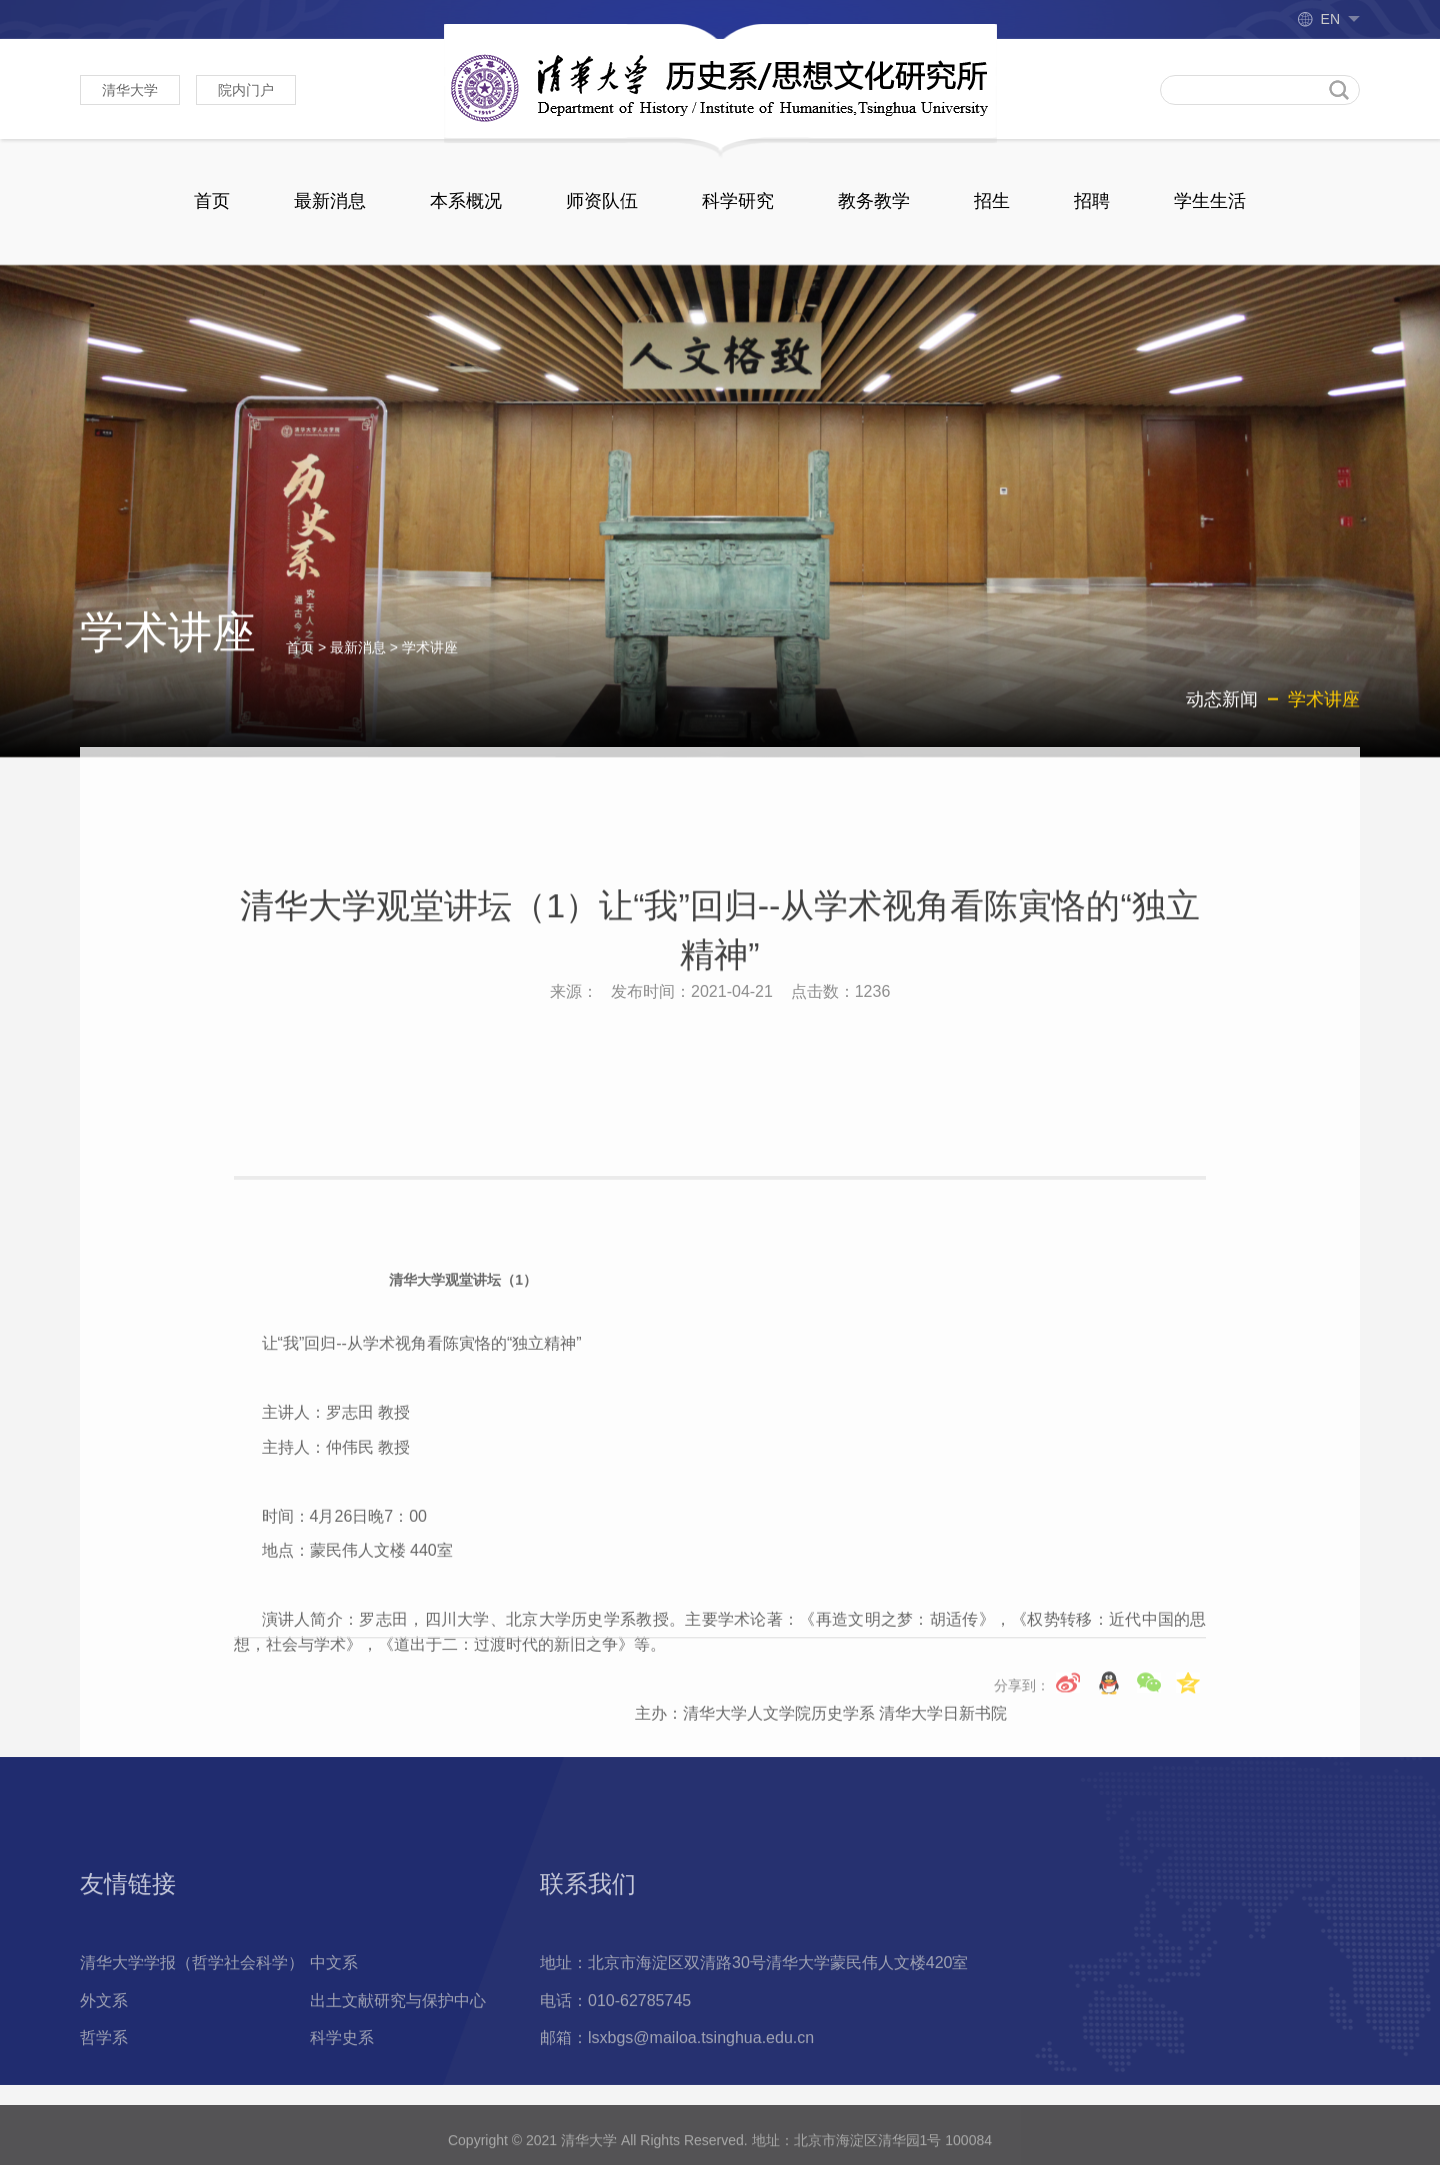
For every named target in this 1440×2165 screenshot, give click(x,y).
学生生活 (1210, 201)
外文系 (104, 2081)
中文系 (334, 2044)
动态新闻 (1222, 718)
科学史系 (342, 2119)
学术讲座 (430, 666)
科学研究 (738, 201)
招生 (992, 201)
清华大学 (130, 90)
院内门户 (246, 90)
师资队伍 (602, 201)
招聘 (1092, 201)
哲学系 (104, 2119)
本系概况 (466, 201)
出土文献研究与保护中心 (398, 2081)
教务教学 (874, 201)
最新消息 (330, 201)
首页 (212, 201)
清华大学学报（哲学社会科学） (192, 2044)
